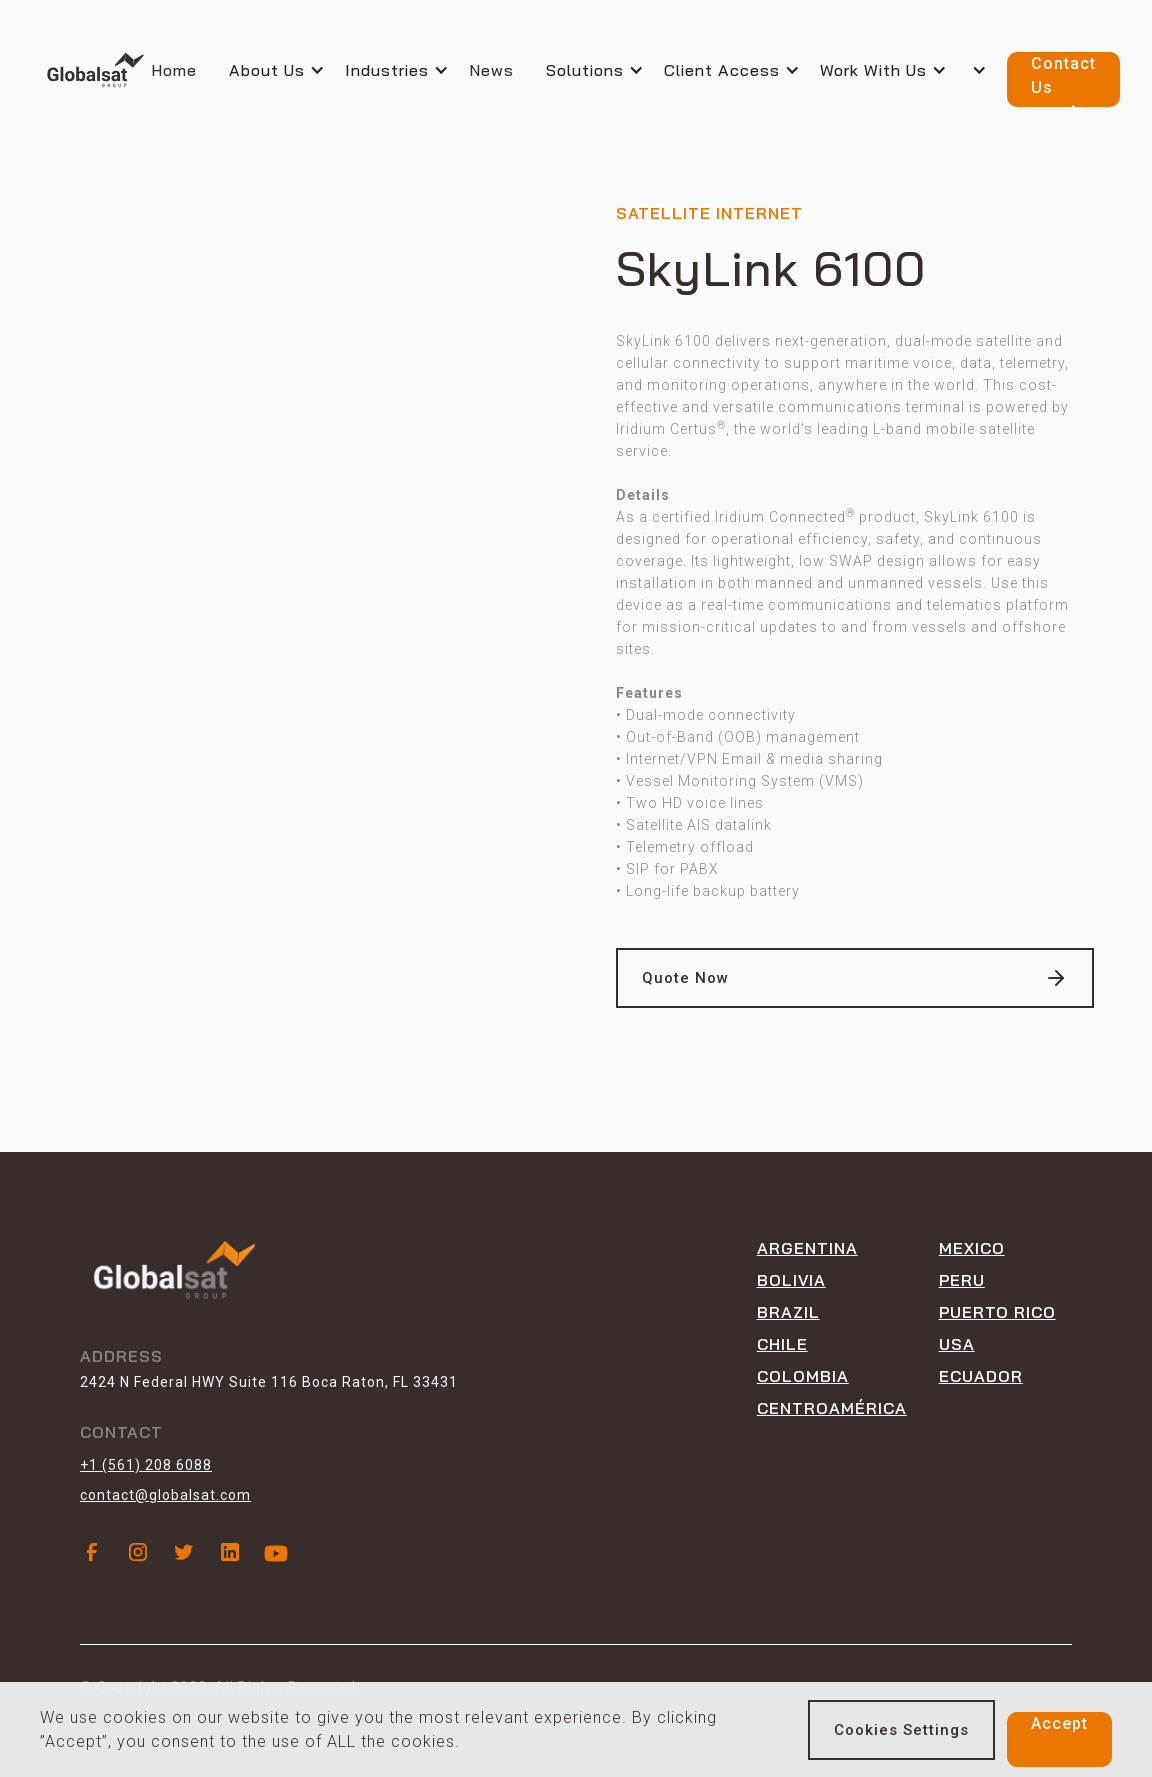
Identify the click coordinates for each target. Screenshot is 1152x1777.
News (491, 70)
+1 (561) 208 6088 (146, 1465)
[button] (287, 70)
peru (962, 1280)
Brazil (788, 1312)
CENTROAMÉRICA (832, 1408)
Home (174, 70)
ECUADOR (981, 1376)
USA (957, 1344)
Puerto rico (997, 1312)
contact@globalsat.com (165, 1495)
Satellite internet (709, 213)
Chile (782, 1344)
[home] (95, 70)
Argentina (807, 1248)
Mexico (972, 1248)
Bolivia (791, 1280)
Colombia (803, 1376)
